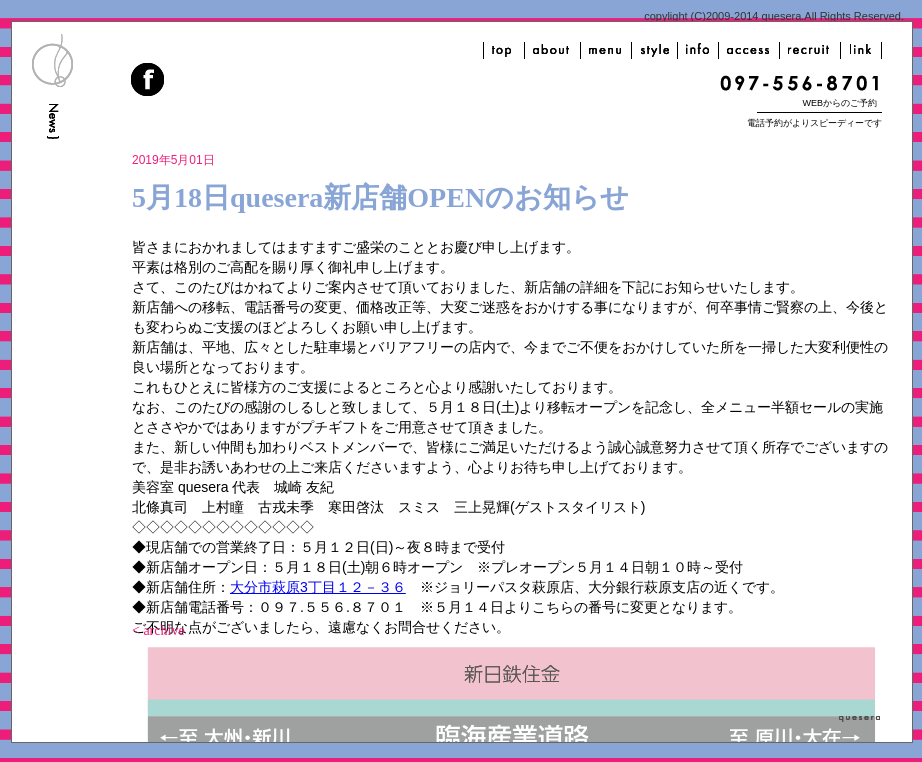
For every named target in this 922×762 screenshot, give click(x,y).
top (504, 50)
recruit (810, 50)
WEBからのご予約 (839, 103)
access (749, 50)
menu (606, 50)
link (861, 50)
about (552, 50)
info (698, 50)
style (654, 50)
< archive (158, 630)
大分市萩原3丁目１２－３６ (318, 587)
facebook (149, 82)
